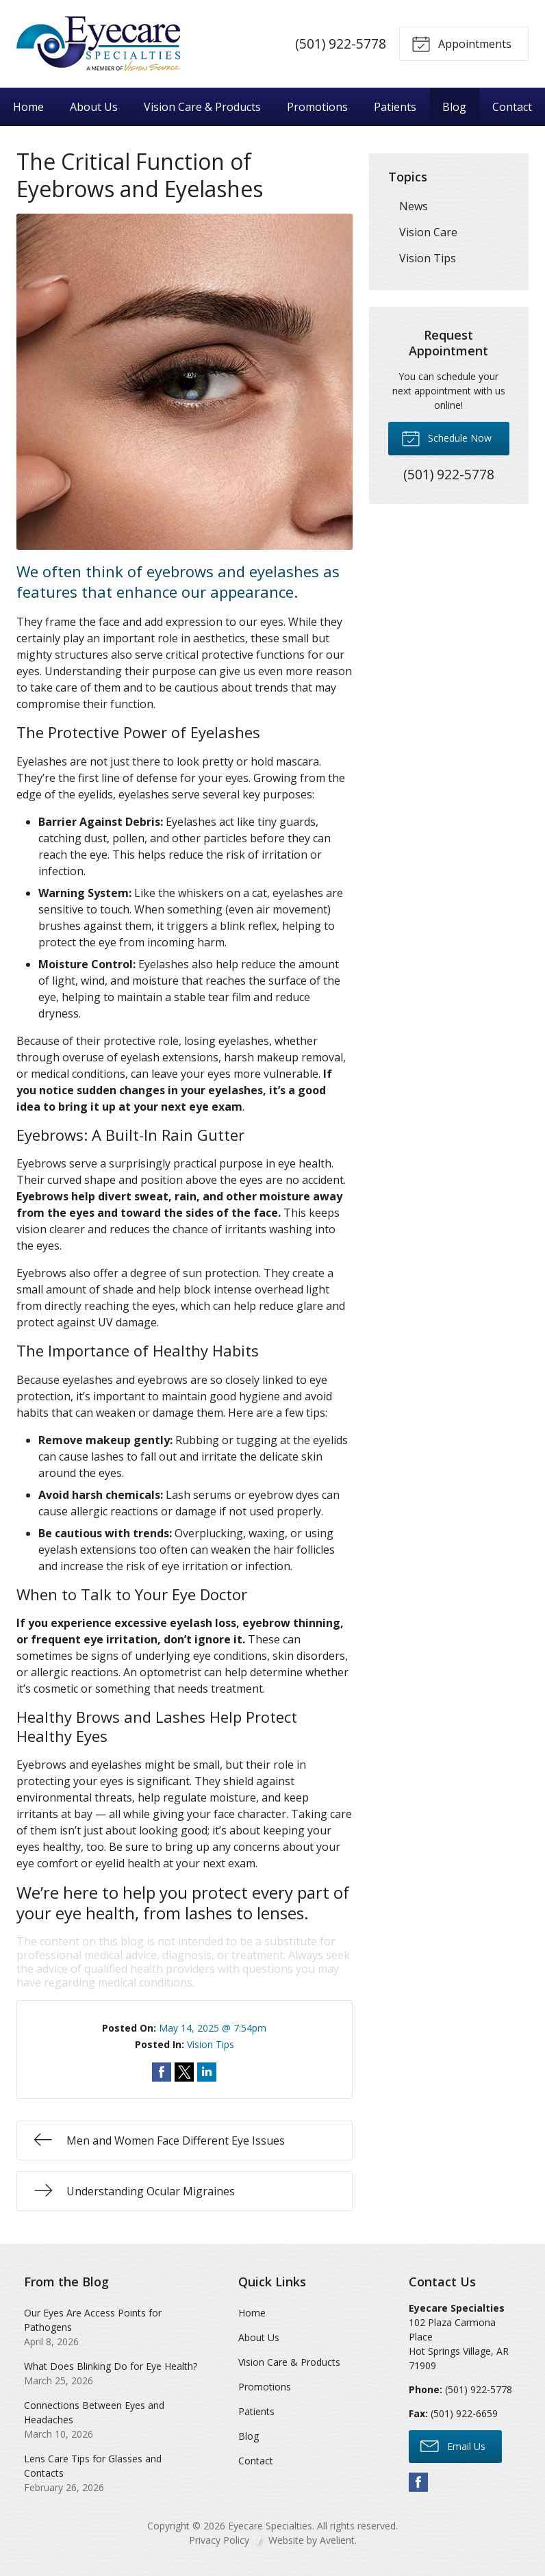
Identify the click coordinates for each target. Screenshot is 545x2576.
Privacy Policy (219, 2540)
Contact (512, 106)
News (413, 206)
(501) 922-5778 (340, 43)
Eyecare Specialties (270, 2525)
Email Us (452, 2445)
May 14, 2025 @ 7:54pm (212, 2027)
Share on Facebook (161, 2072)
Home (28, 106)
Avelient (337, 2540)
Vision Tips (210, 2044)
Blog (454, 106)
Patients (395, 106)
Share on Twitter (184, 2072)
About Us (94, 106)
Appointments (461, 43)
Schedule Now (446, 437)
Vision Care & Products (202, 106)
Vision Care (428, 232)
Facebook (418, 2482)
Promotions (317, 106)
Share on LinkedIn (206, 2072)
